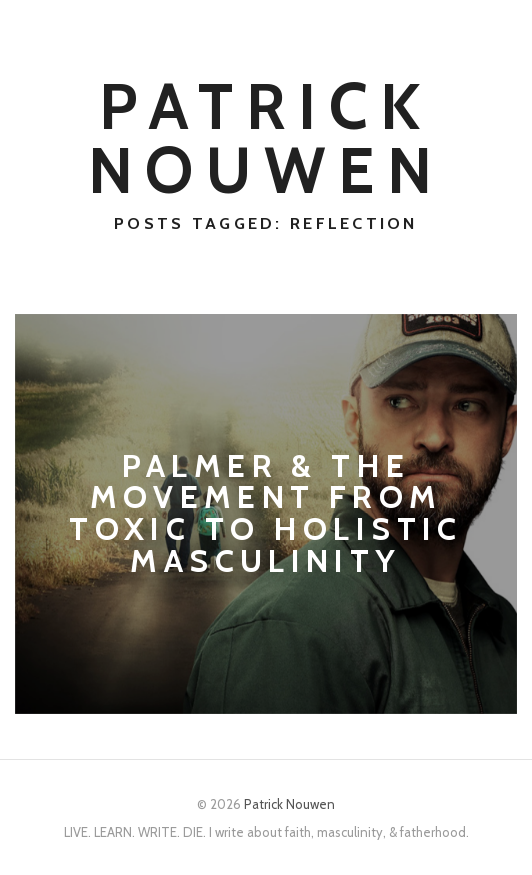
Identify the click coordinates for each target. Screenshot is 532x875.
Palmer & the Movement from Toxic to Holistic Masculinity (266, 514)
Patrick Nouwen (266, 138)
